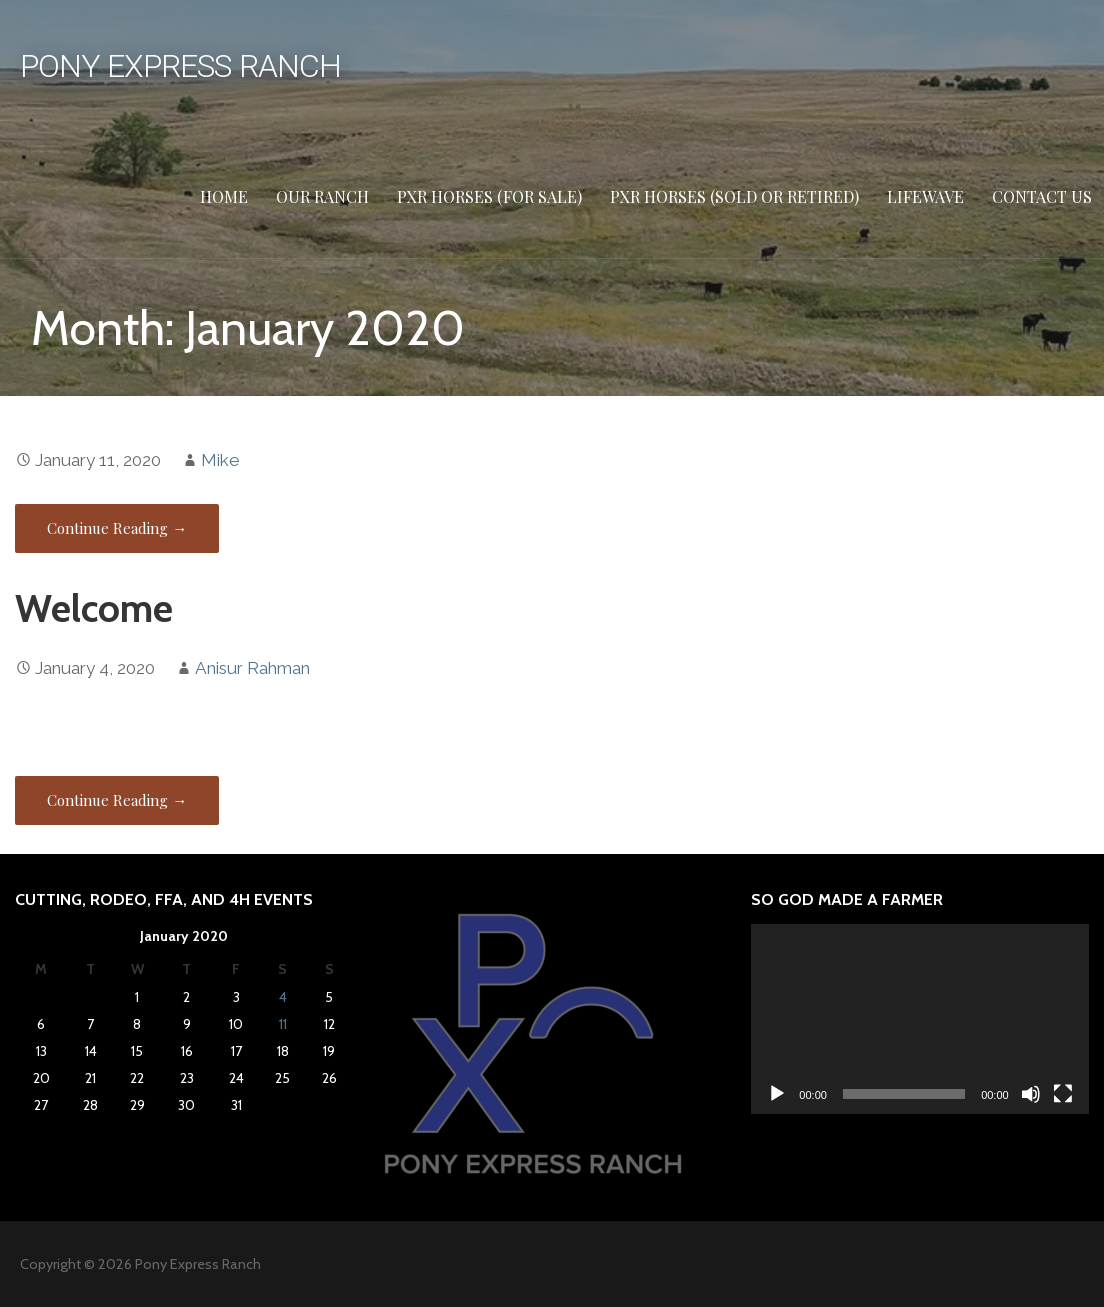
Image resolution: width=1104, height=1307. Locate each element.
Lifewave (925, 196)
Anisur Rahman (252, 668)
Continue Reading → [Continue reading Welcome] (117, 800)
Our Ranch (322, 196)
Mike (220, 460)
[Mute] (1031, 1094)
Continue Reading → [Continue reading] (117, 528)
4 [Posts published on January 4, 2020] (283, 997)
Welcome (94, 608)
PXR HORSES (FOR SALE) (489, 196)
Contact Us (1042, 196)
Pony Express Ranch (180, 66)
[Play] (777, 1094)
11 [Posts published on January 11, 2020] (283, 1024)
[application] (919, 1019)
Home (224, 196)
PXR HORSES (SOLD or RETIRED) (734, 196)
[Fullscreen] (1063, 1094)
